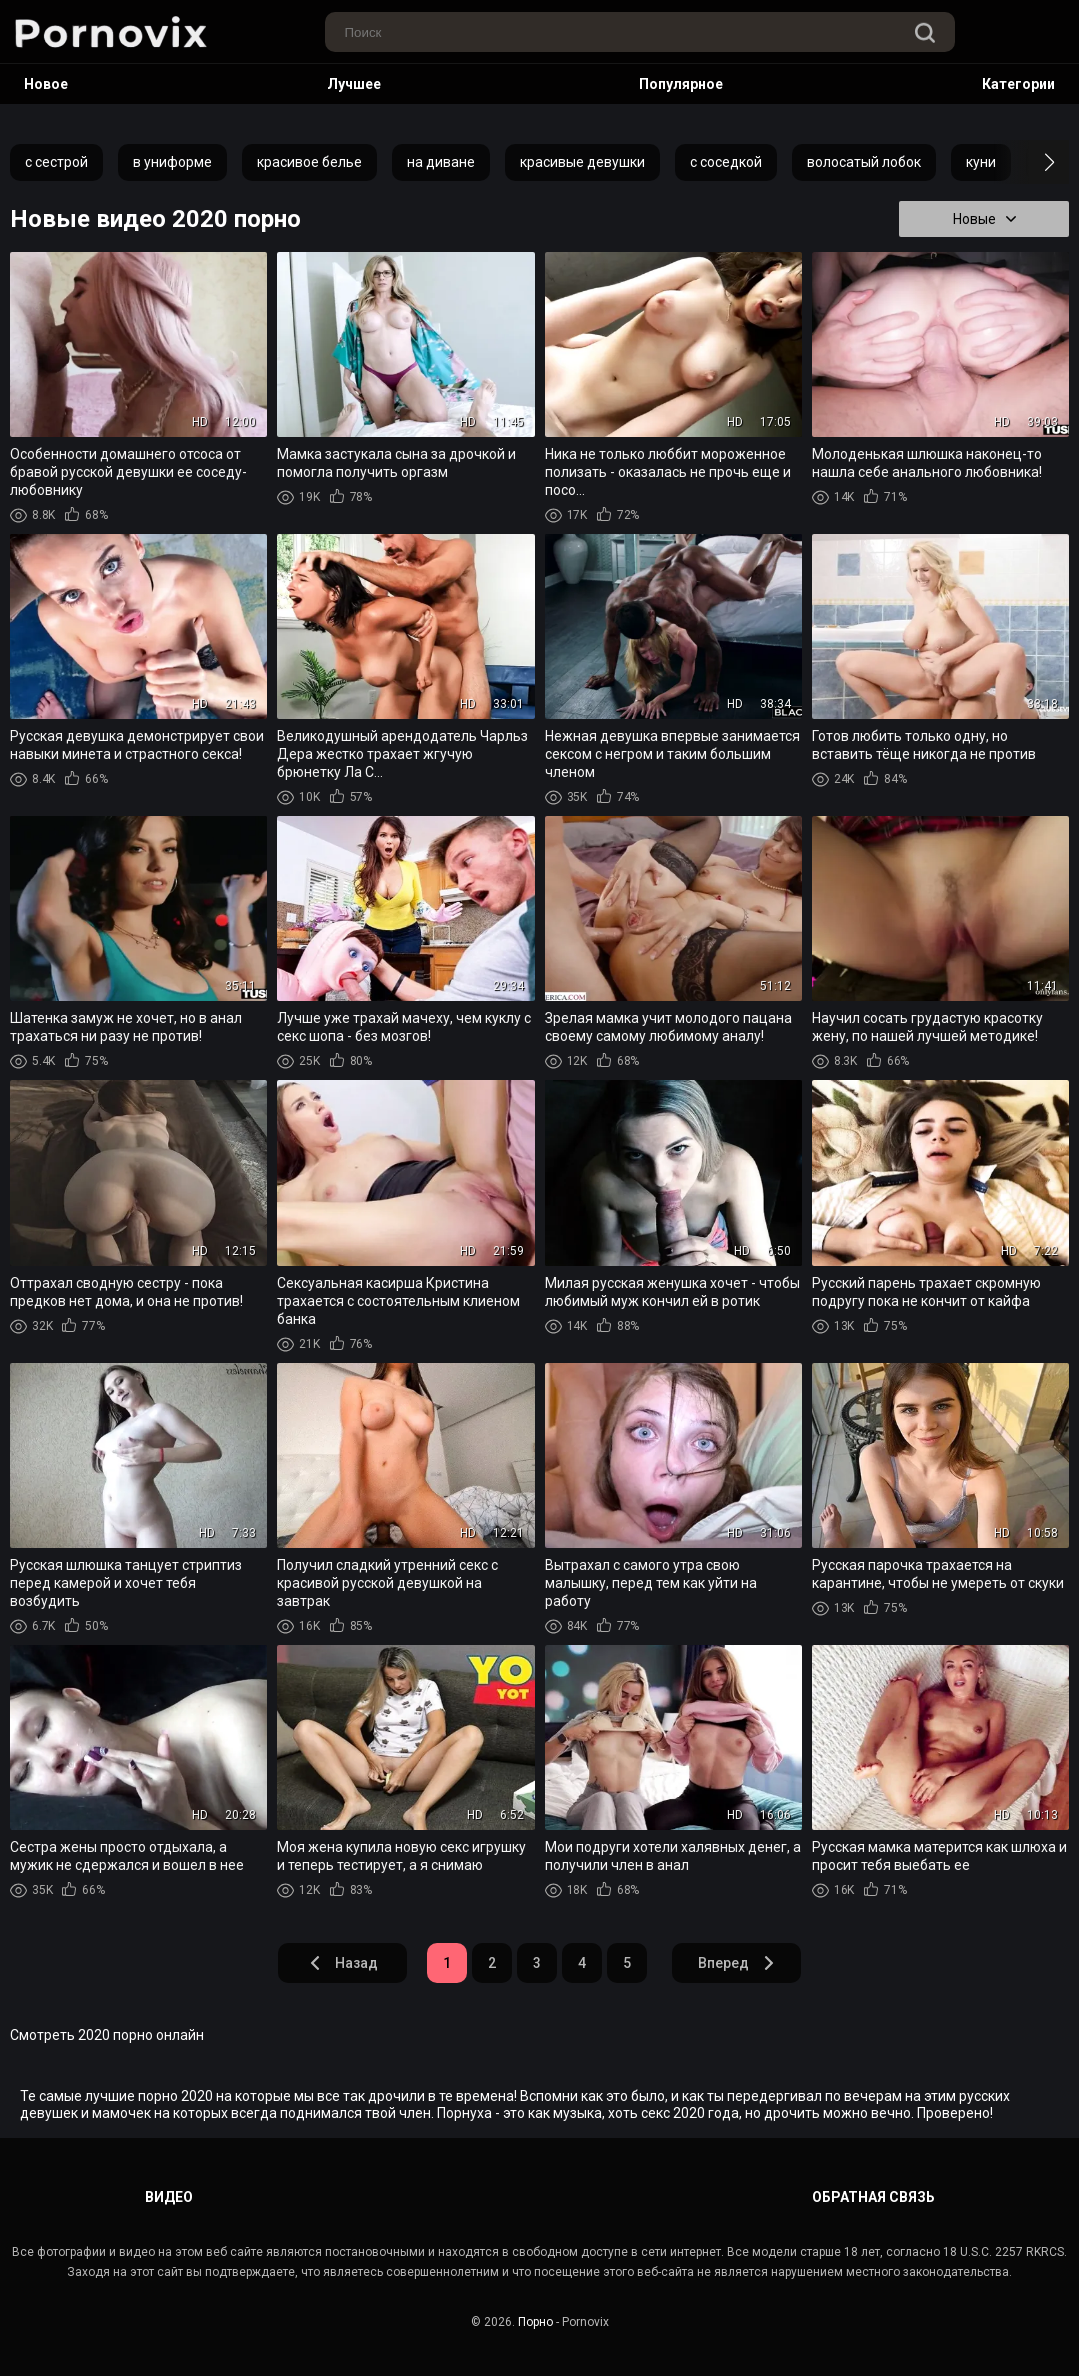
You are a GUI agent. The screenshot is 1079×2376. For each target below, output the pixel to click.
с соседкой (726, 162)
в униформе (172, 162)
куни (981, 162)
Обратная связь (873, 2197)
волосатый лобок (864, 162)
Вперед (737, 1963)
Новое (46, 84)
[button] (1031, 162)
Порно (535, 2322)
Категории (1018, 84)
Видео (169, 2197)
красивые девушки (582, 162)
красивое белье (309, 162)
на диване (441, 162)
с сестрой (56, 162)
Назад (343, 1963)
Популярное (681, 84)
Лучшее (354, 84)
